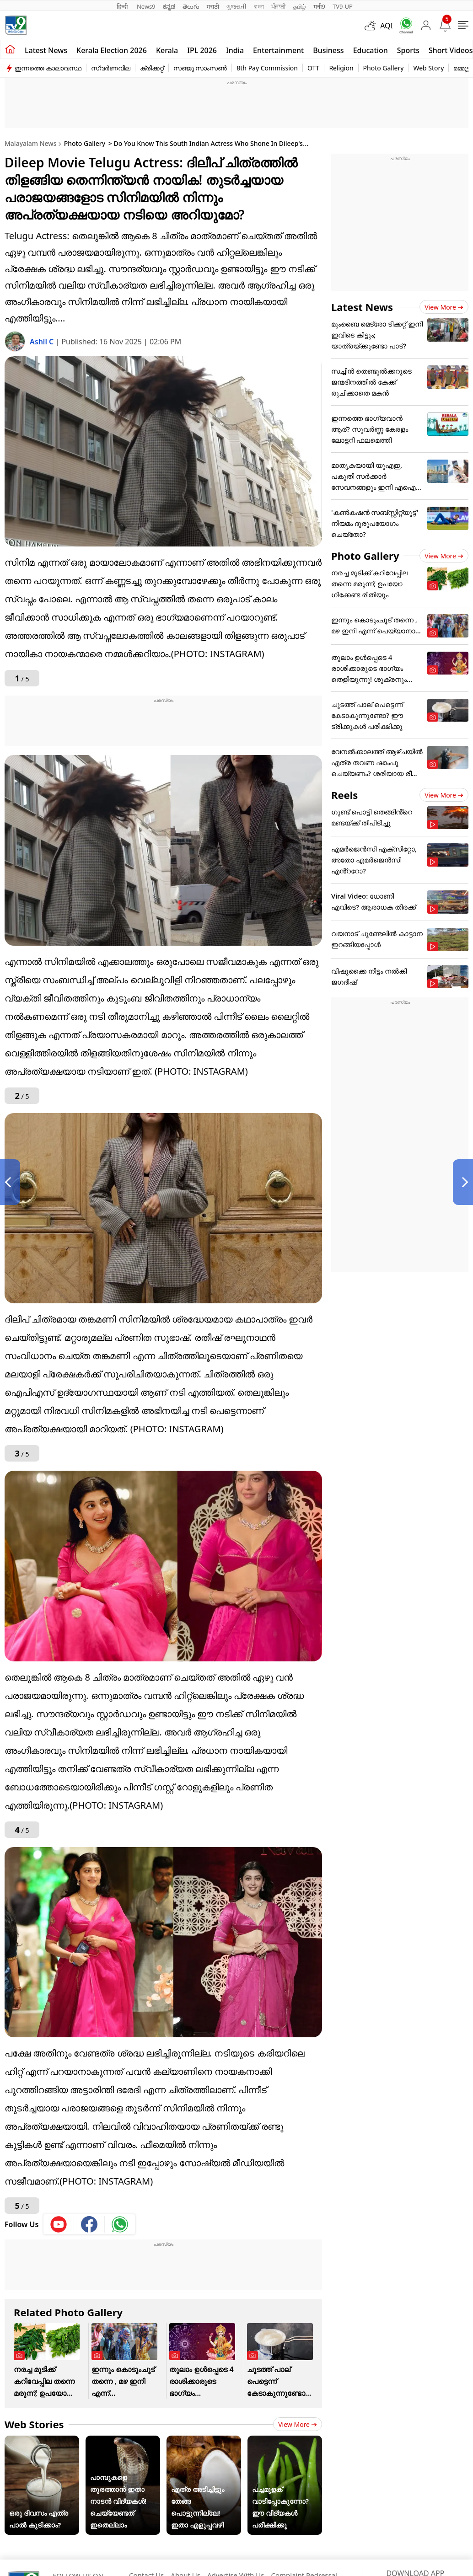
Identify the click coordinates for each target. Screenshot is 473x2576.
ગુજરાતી (236, 6)
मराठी (213, 6)
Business (328, 50)
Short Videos (451, 50)
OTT (313, 68)
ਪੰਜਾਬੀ (278, 6)
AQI (386, 26)
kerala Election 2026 (111, 50)
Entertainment (278, 50)
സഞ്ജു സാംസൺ (200, 68)
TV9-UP (343, 6)
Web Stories (34, 2424)
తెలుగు (191, 6)
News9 (146, 6)
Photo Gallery (383, 68)
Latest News (362, 307)
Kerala (167, 50)
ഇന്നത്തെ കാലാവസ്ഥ (48, 68)
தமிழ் (299, 6)
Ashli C (42, 342)
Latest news (46, 50)
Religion (341, 68)
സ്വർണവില (110, 68)
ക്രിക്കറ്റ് (152, 68)
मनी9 (319, 6)
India (235, 50)
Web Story (428, 68)
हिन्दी (123, 6)
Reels (344, 795)
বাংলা (259, 6)
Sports (408, 50)
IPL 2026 (202, 50)
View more (297, 2424)
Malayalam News (30, 143)
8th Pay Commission (267, 68)
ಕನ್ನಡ (169, 6)
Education (370, 50)
